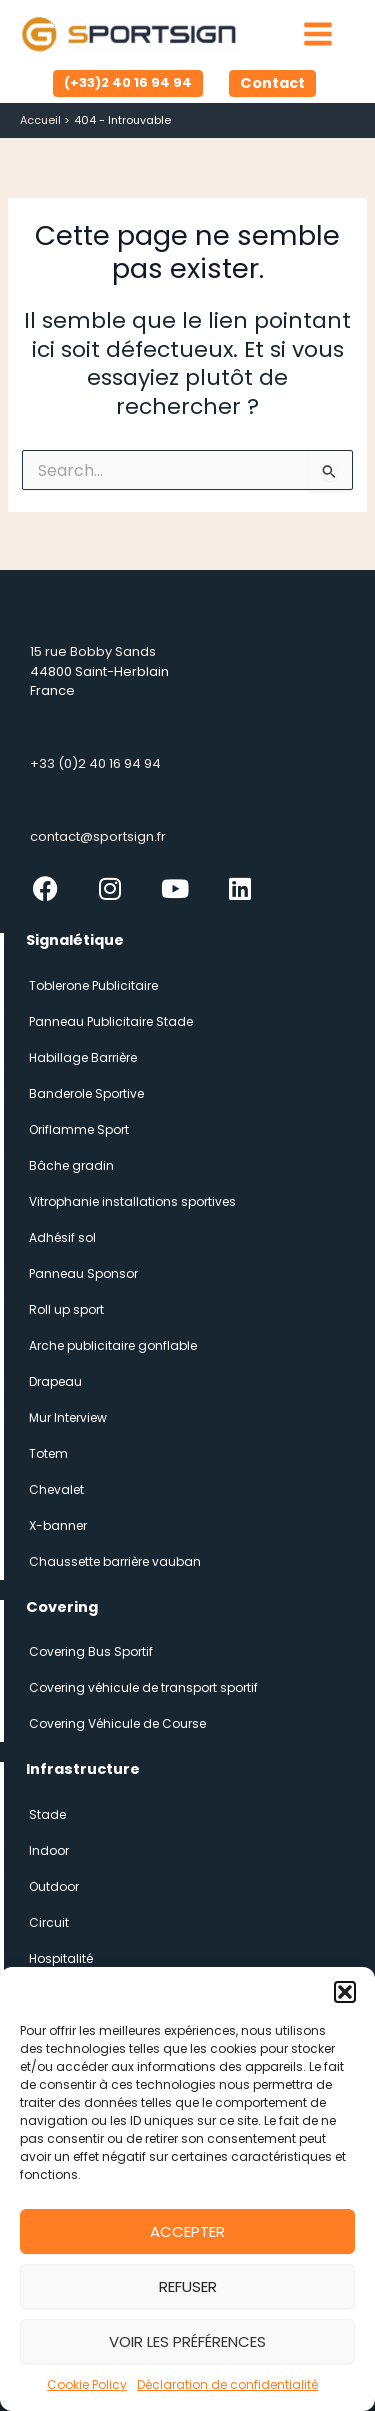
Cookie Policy (87, 2384)
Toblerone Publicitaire (93, 985)
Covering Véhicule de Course (117, 1723)
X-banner (58, 1525)
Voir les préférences (187, 2341)
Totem (48, 1453)
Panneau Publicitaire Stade (111, 1021)
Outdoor (54, 1886)
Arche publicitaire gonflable (113, 1345)
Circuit (49, 1922)
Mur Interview (68, 1417)
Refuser (188, 2286)
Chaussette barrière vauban (115, 1561)
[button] (345, 1992)
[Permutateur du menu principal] (318, 34)
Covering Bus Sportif (91, 1651)
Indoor (49, 1850)
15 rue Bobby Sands (93, 651)
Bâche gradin (71, 1165)
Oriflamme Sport (79, 1129)
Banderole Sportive (86, 1093)
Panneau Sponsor (83, 1273)
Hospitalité (61, 1958)
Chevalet (56, 1489)
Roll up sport (66, 1309)
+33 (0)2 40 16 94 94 (95, 763)
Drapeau (55, 1381)
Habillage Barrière (83, 1057)
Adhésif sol (62, 1237)
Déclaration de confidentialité (227, 2384)
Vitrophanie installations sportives (132, 1201)
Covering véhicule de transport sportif (143, 1687)
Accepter (187, 2231)
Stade (47, 1814)
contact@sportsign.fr (98, 836)
